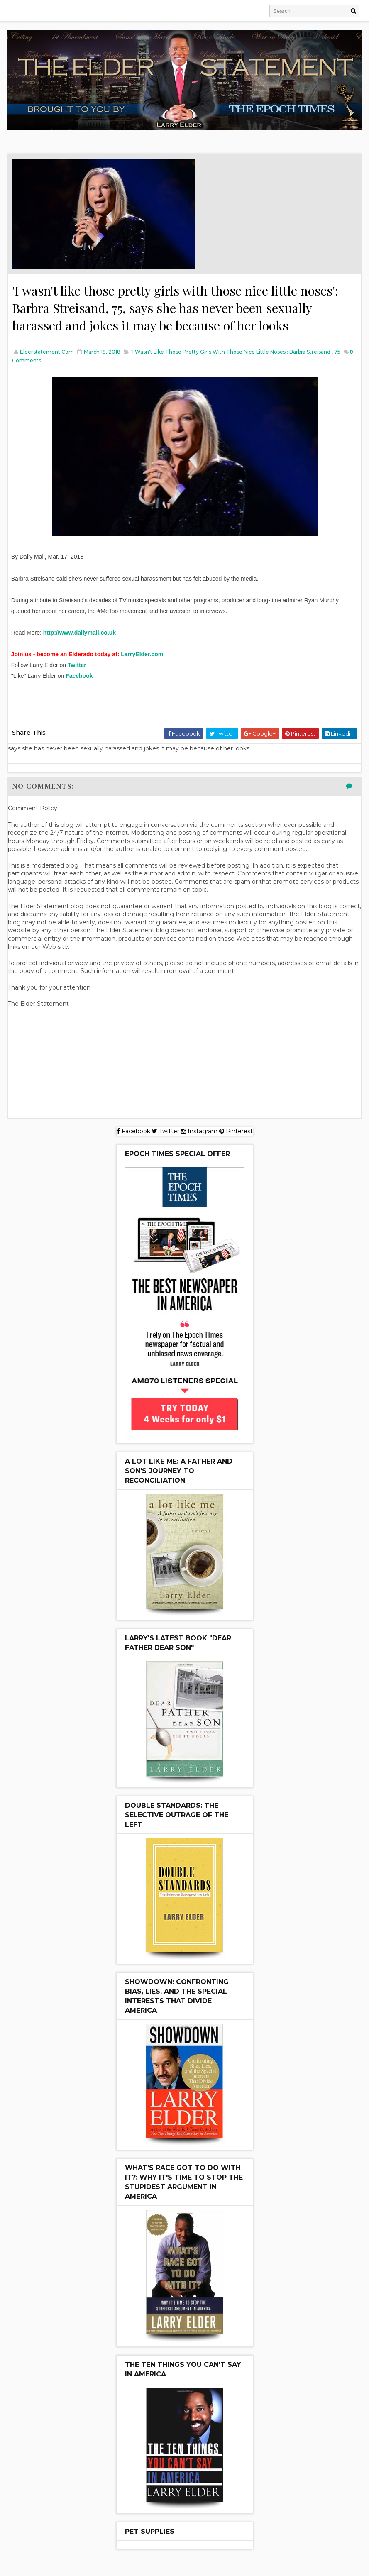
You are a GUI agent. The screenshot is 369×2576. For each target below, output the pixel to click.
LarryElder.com (142, 656)
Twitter (77, 667)
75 (337, 354)
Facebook (79, 678)
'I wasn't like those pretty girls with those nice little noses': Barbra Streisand (230, 354)
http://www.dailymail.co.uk (79, 635)
